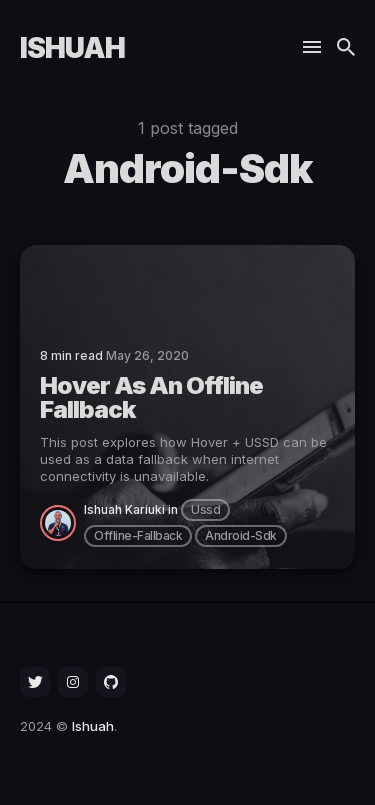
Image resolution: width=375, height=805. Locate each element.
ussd (205, 509)
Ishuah (72, 48)
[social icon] (35, 682)
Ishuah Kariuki (124, 509)
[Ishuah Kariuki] (62, 522)
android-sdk (241, 535)
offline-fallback (138, 535)
